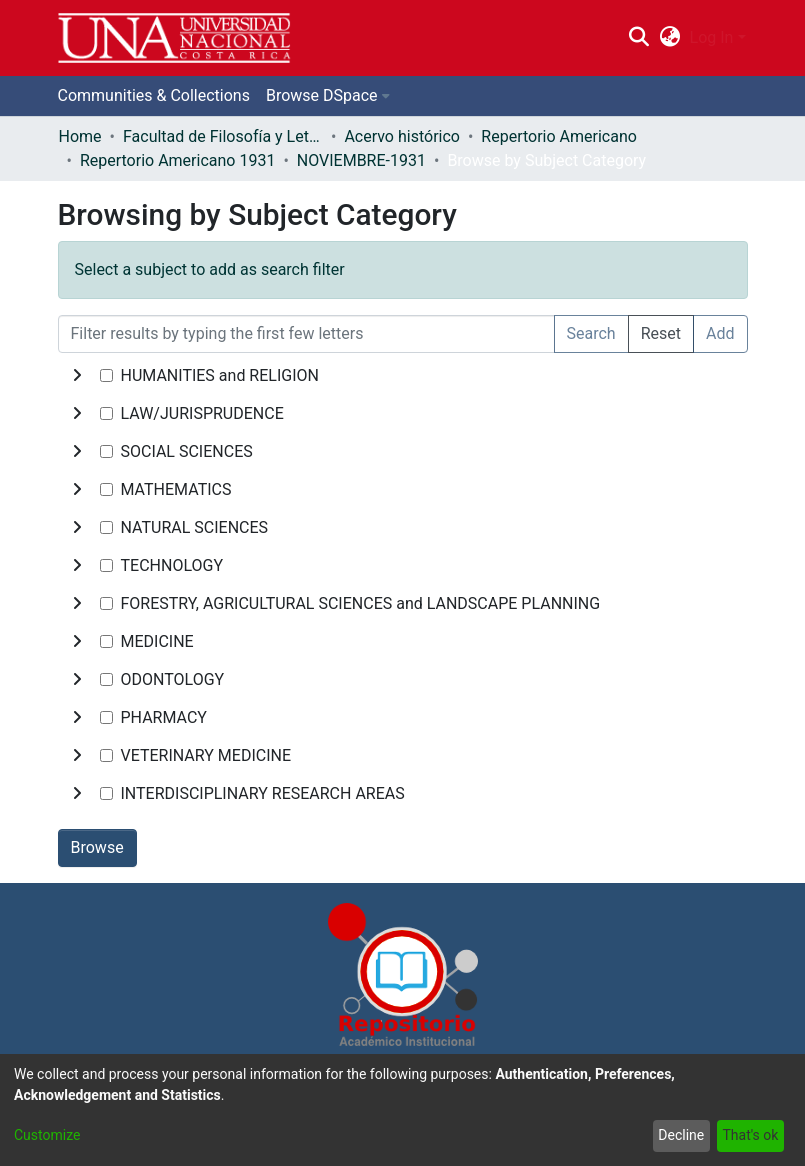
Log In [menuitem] (712, 37)
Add (720, 333)
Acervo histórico (402, 136)
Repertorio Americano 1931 (177, 160)
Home (80, 136)
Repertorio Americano (559, 136)
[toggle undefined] (77, 376)
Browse (97, 847)
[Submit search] (639, 38)
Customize (47, 1135)
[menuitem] (669, 38)
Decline (681, 1135)
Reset (661, 333)
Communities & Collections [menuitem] (154, 95)
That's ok (750, 1135)
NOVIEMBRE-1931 (361, 160)
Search (591, 333)
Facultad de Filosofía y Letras (223, 136)
